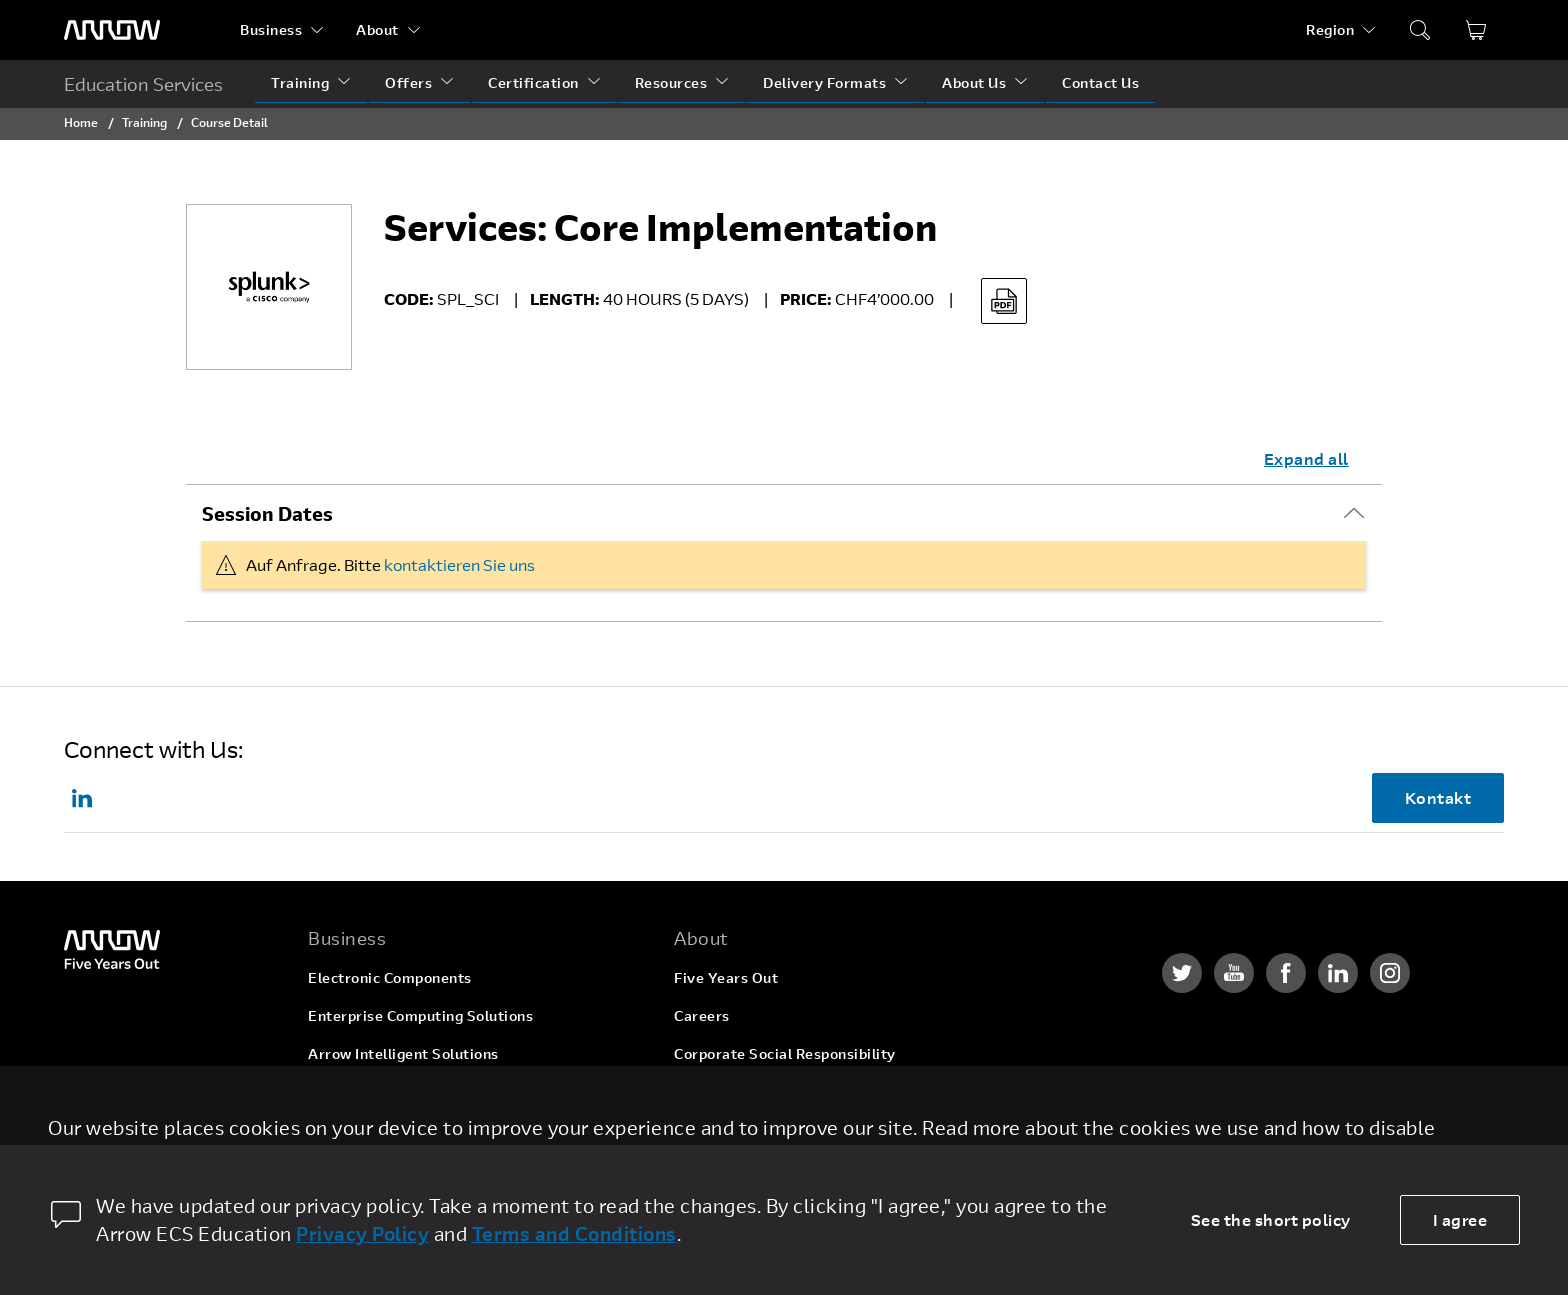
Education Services (143, 84)
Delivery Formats (824, 82)
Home (81, 122)
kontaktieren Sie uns (459, 564)
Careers (702, 1015)
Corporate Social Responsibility (785, 1053)
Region (1330, 29)
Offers (408, 82)
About (377, 29)
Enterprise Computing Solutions (420, 1015)
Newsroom (711, 1129)
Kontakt (1438, 797)
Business (271, 29)
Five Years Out (726, 977)
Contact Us (1100, 82)
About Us (974, 82)
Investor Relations (738, 1091)
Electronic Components (390, 977)
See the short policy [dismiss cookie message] (1271, 1219)
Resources (671, 82)
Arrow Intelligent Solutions (403, 1053)
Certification (533, 82)
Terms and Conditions (574, 1233)
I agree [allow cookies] (1460, 1219)
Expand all (1306, 458)
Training (300, 82)
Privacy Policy (362, 1233)
